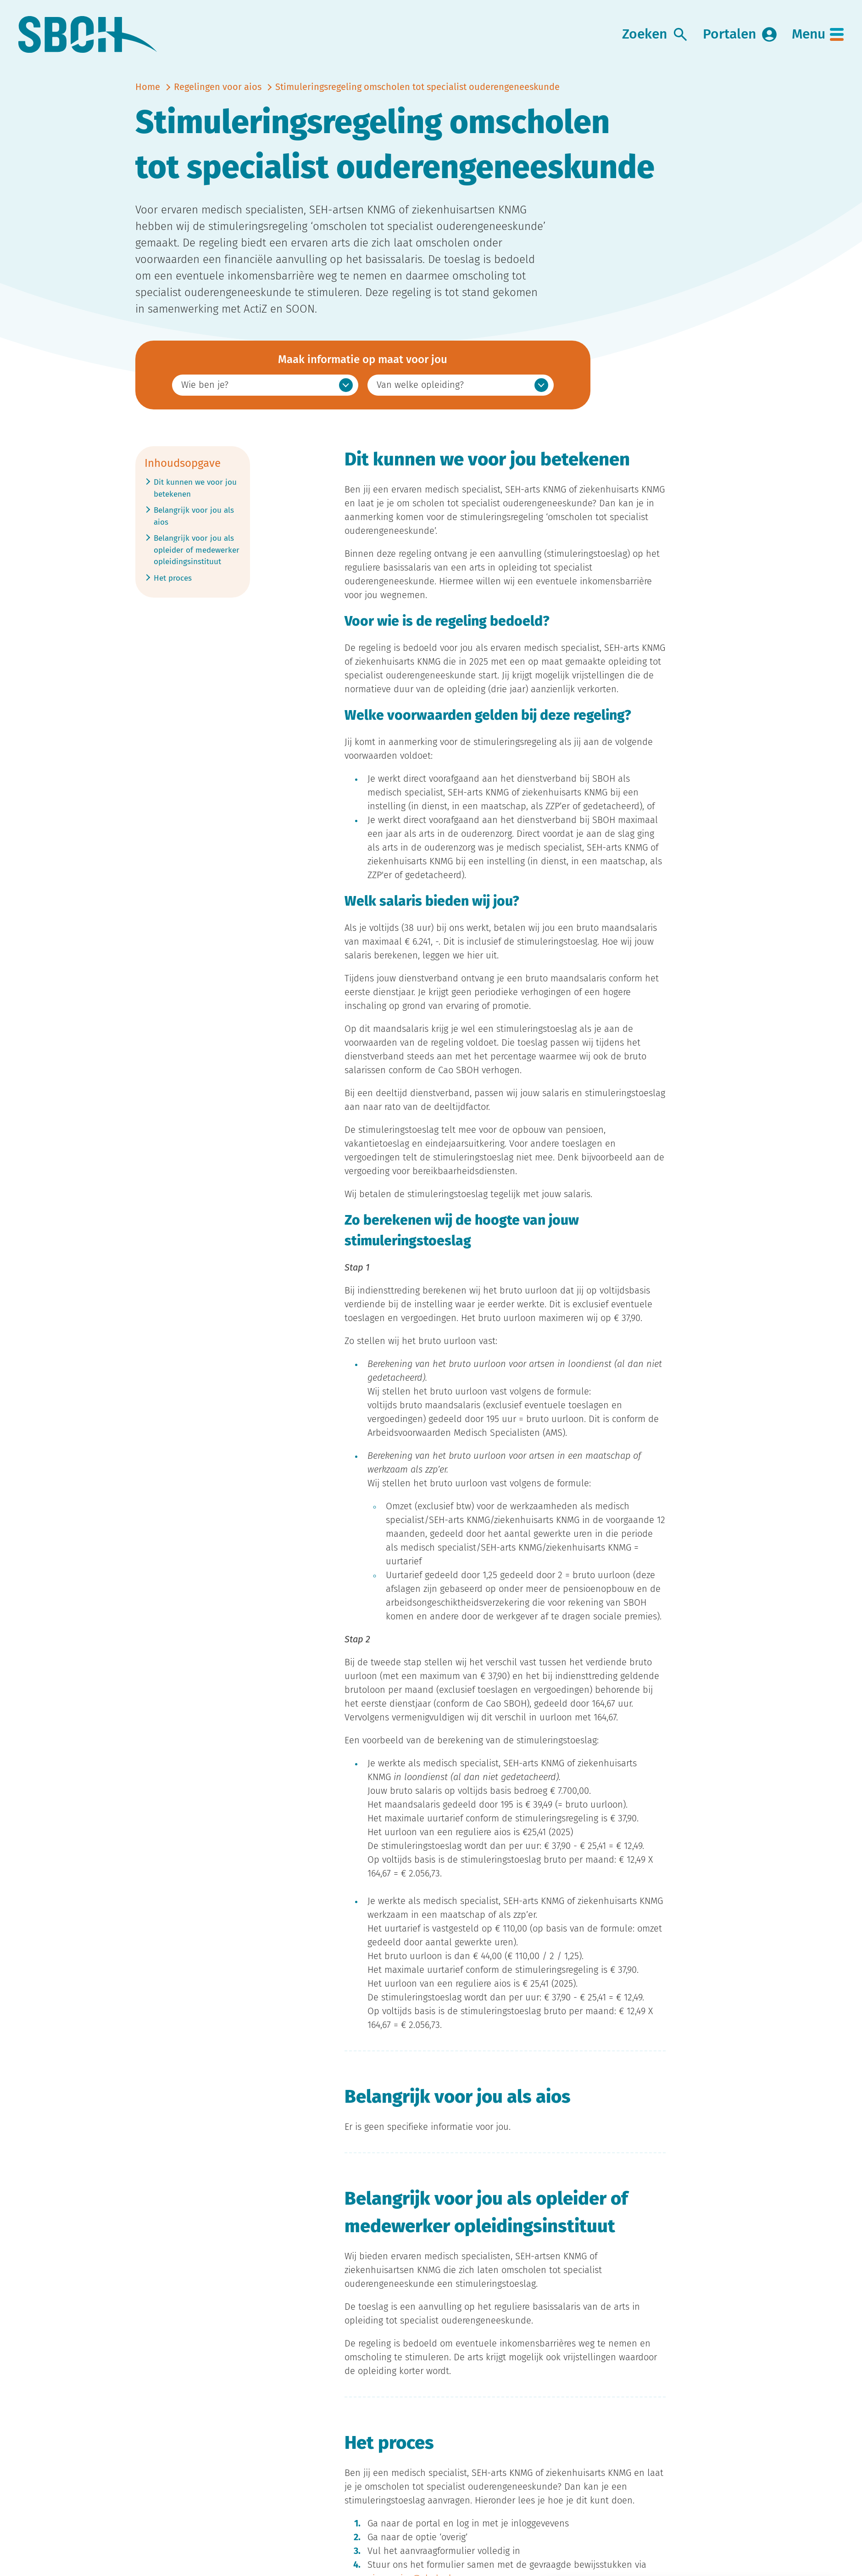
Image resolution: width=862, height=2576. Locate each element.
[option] (265, 385)
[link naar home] (87, 34)
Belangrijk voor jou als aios (194, 515)
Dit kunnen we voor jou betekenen (195, 487)
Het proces (173, 577)
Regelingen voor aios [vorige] (217, 87)
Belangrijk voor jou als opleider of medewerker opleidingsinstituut (196, 549)
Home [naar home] (147, 87)
